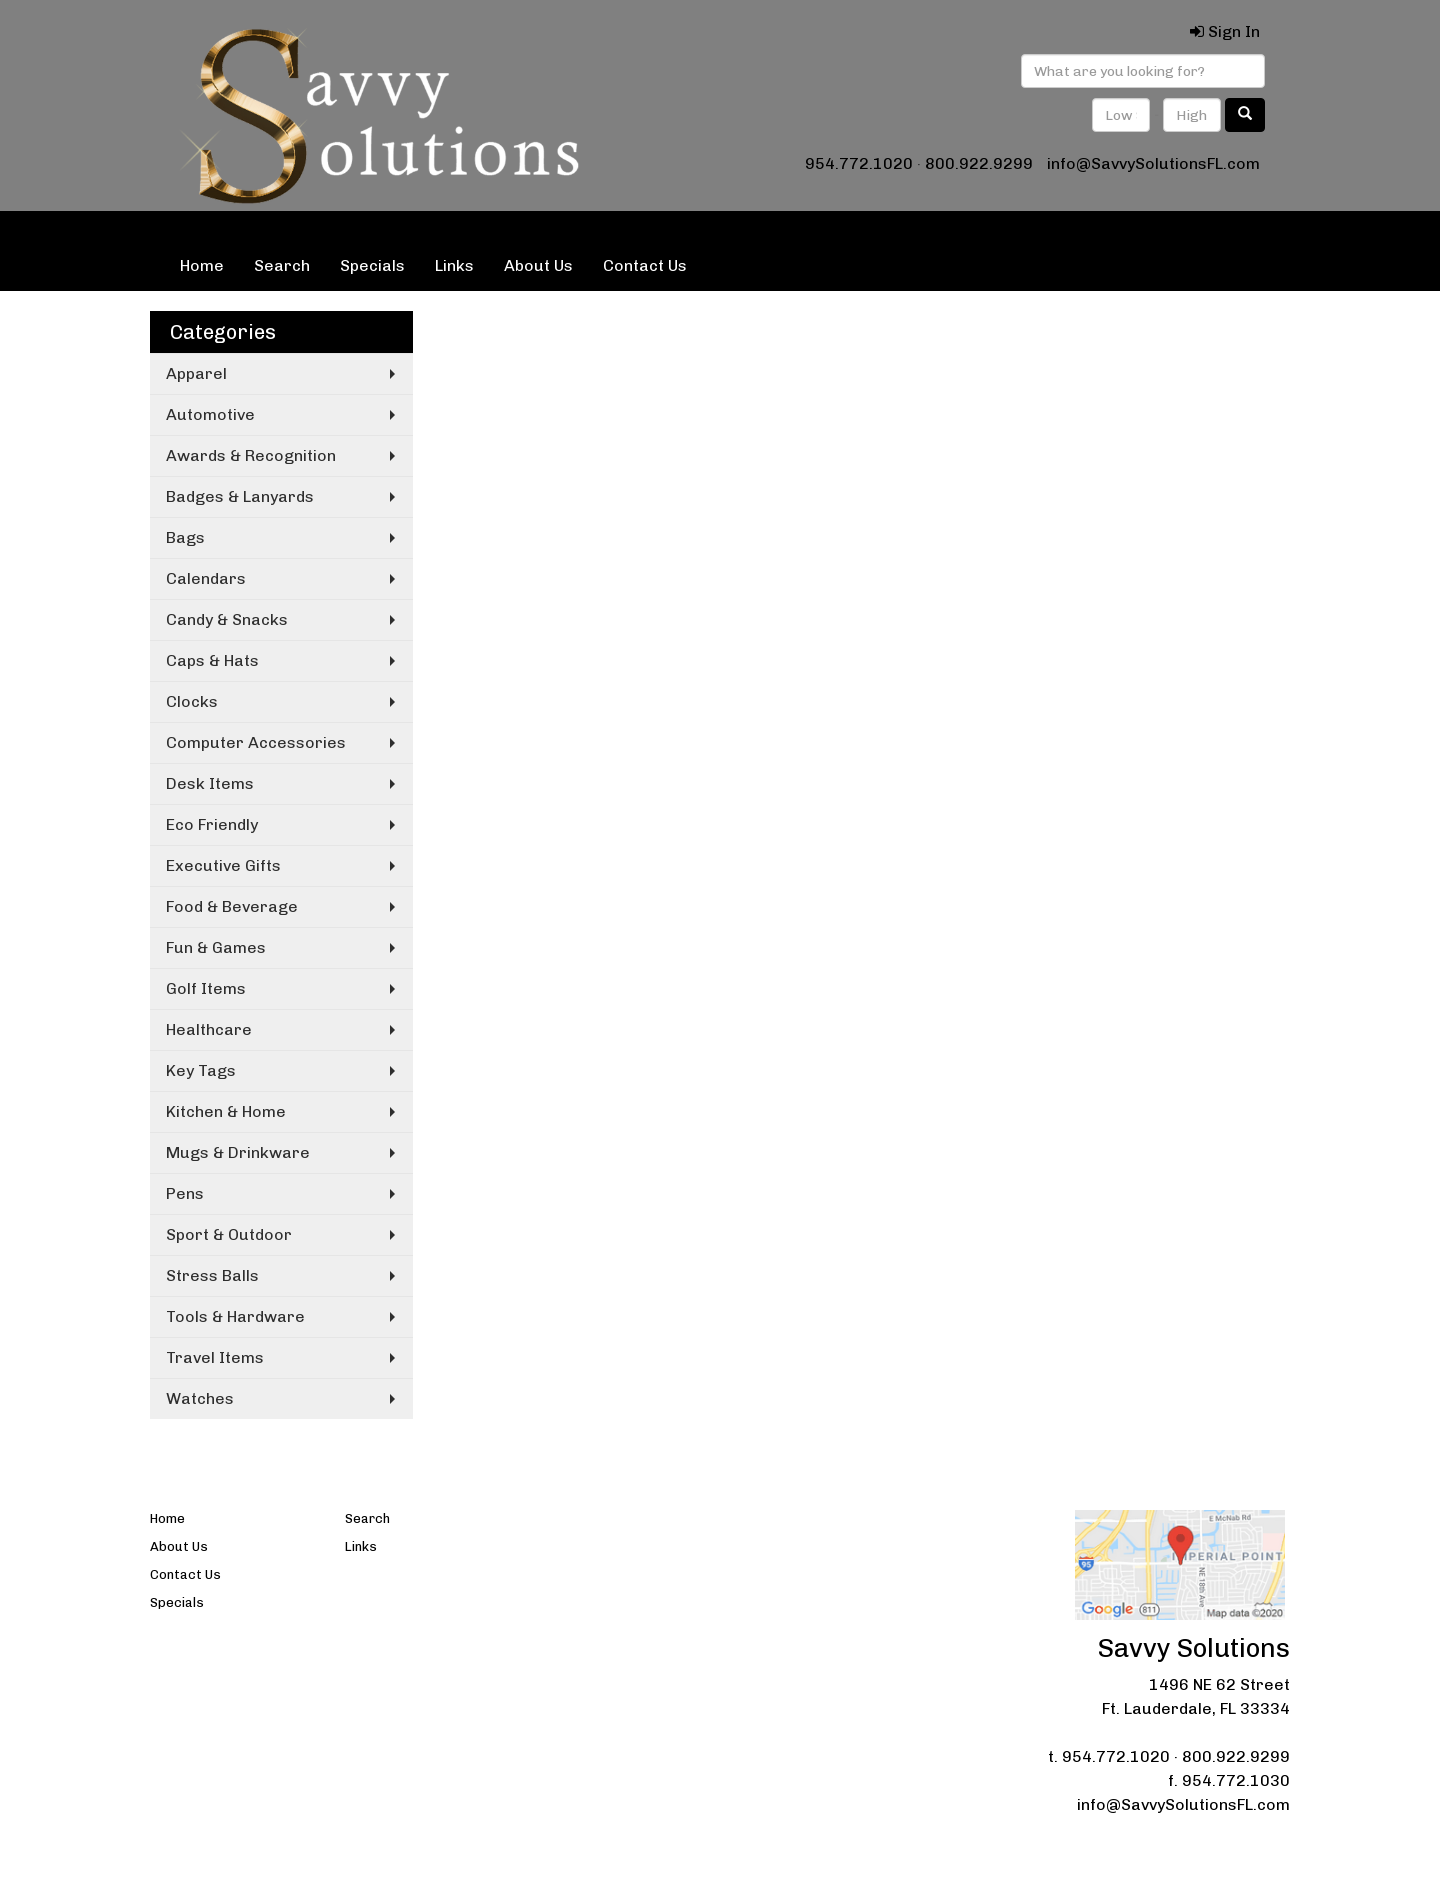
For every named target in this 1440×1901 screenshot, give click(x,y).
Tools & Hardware (235, 1316)
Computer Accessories (256, 742)
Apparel (196, 373)
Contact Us (645, 265)
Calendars (206, 578)
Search (282, 265)
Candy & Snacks (227, 619)
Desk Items (210, 783)
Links (454, 265)
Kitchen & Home (226, 1111)
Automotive (210, 414)
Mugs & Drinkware (238, 1152)
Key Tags (201, 1070)
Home (202, 265)
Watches (200, 1398)
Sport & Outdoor (229, 1234)
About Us (538, 265)
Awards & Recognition (251, 455)
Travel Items (215, 1357)
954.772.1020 (859, 163)
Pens (185, 1193)
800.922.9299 (979, 163)
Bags (185, 537)
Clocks (192, 701)
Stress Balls (212, 1275)
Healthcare (209, 1029)
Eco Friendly (212, 824)
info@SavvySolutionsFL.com (1153, 163)
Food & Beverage (232, 906)
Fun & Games (216, 947)
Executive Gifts (223, 865)
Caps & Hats (212, 660)
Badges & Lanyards (240, 496)
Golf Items (206, 988)
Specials (372, 265)
